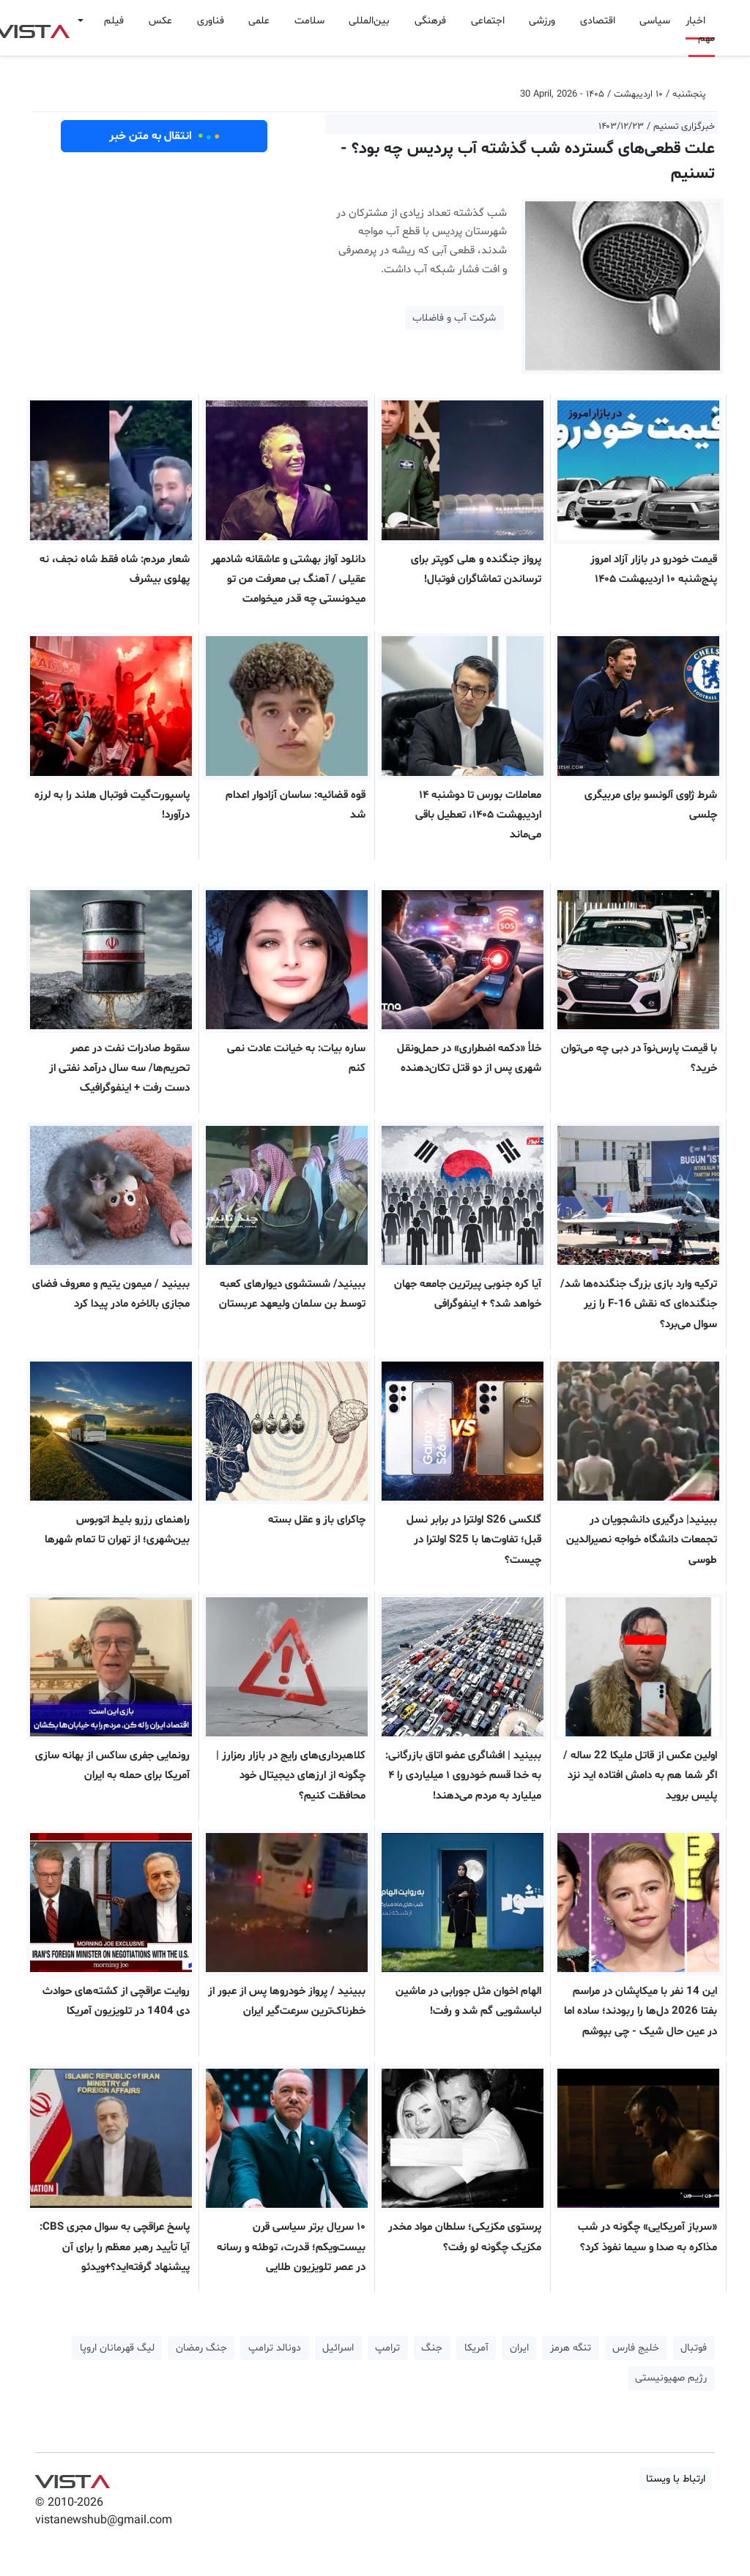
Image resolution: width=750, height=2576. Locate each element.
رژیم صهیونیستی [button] (671, 2378)
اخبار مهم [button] (700, 29)
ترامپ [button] (387, 2348)
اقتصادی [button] (597, 21)
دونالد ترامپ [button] (274, 2348)
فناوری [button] (210, 21)
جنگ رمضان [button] (201, 2348)
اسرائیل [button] (338, 2348)
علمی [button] (259, 21)
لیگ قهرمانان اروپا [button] (117, 2348)
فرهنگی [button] (430, 21)
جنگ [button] (431, 2348)
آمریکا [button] (476, 2348)
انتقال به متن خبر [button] (164, 136)
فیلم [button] (114, 21)
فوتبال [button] (693, 2348)
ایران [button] (519, 2348)
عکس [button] (160, 21)
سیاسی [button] (654, 21)
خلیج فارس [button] (635, 2348)
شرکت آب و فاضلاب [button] (454, 318)
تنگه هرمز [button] (570, 2348)
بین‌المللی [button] (369, 21)
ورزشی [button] (542, 21)
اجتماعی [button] (488, 21)
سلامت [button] (309, 21)
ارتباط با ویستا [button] (675, 2479)
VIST (72, 2478)
